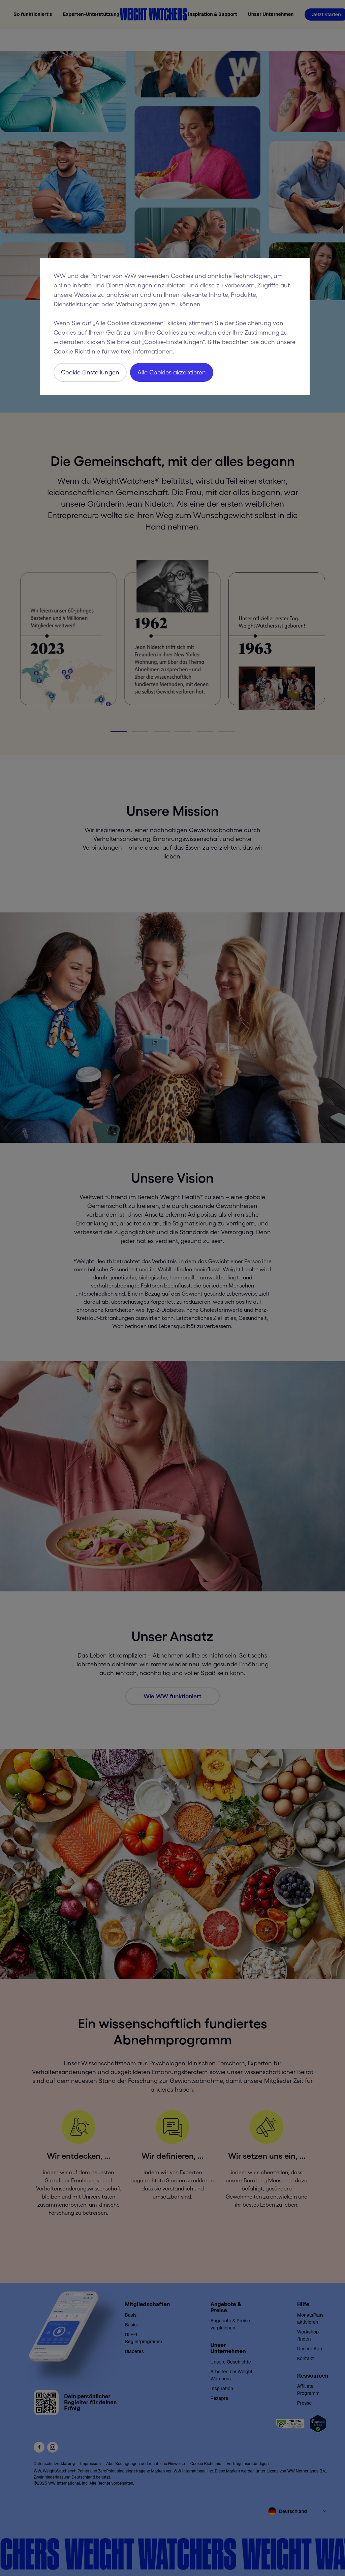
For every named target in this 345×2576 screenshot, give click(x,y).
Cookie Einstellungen (90, 372)
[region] (175, 326)
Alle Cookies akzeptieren (171, 372)
